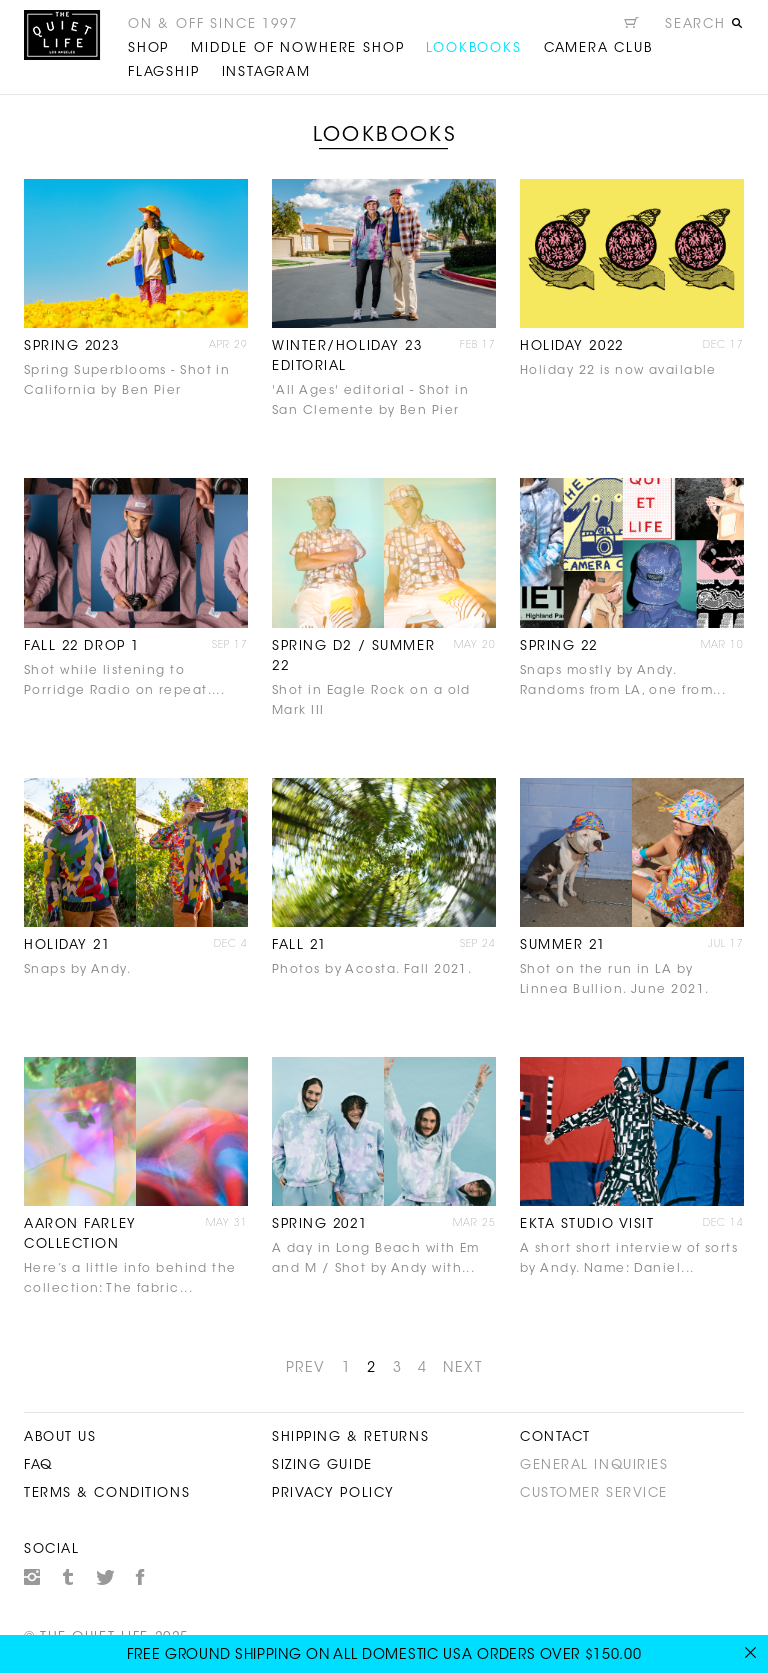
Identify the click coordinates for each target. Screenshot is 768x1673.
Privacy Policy (333, 1493)
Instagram (32, 1577)
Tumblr (69, 1577)
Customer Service (594, 1493)
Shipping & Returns (350, 1437)
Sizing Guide (322, 1465)
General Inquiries (594, 1465)
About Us (60, 1437)
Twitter (105, 1577)
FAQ (38, 1465)
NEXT (462, 1369)
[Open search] (704, 27)
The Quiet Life (62, 35)
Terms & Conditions (107, 1493)
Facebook (141, 1577)
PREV (306, 1369)
